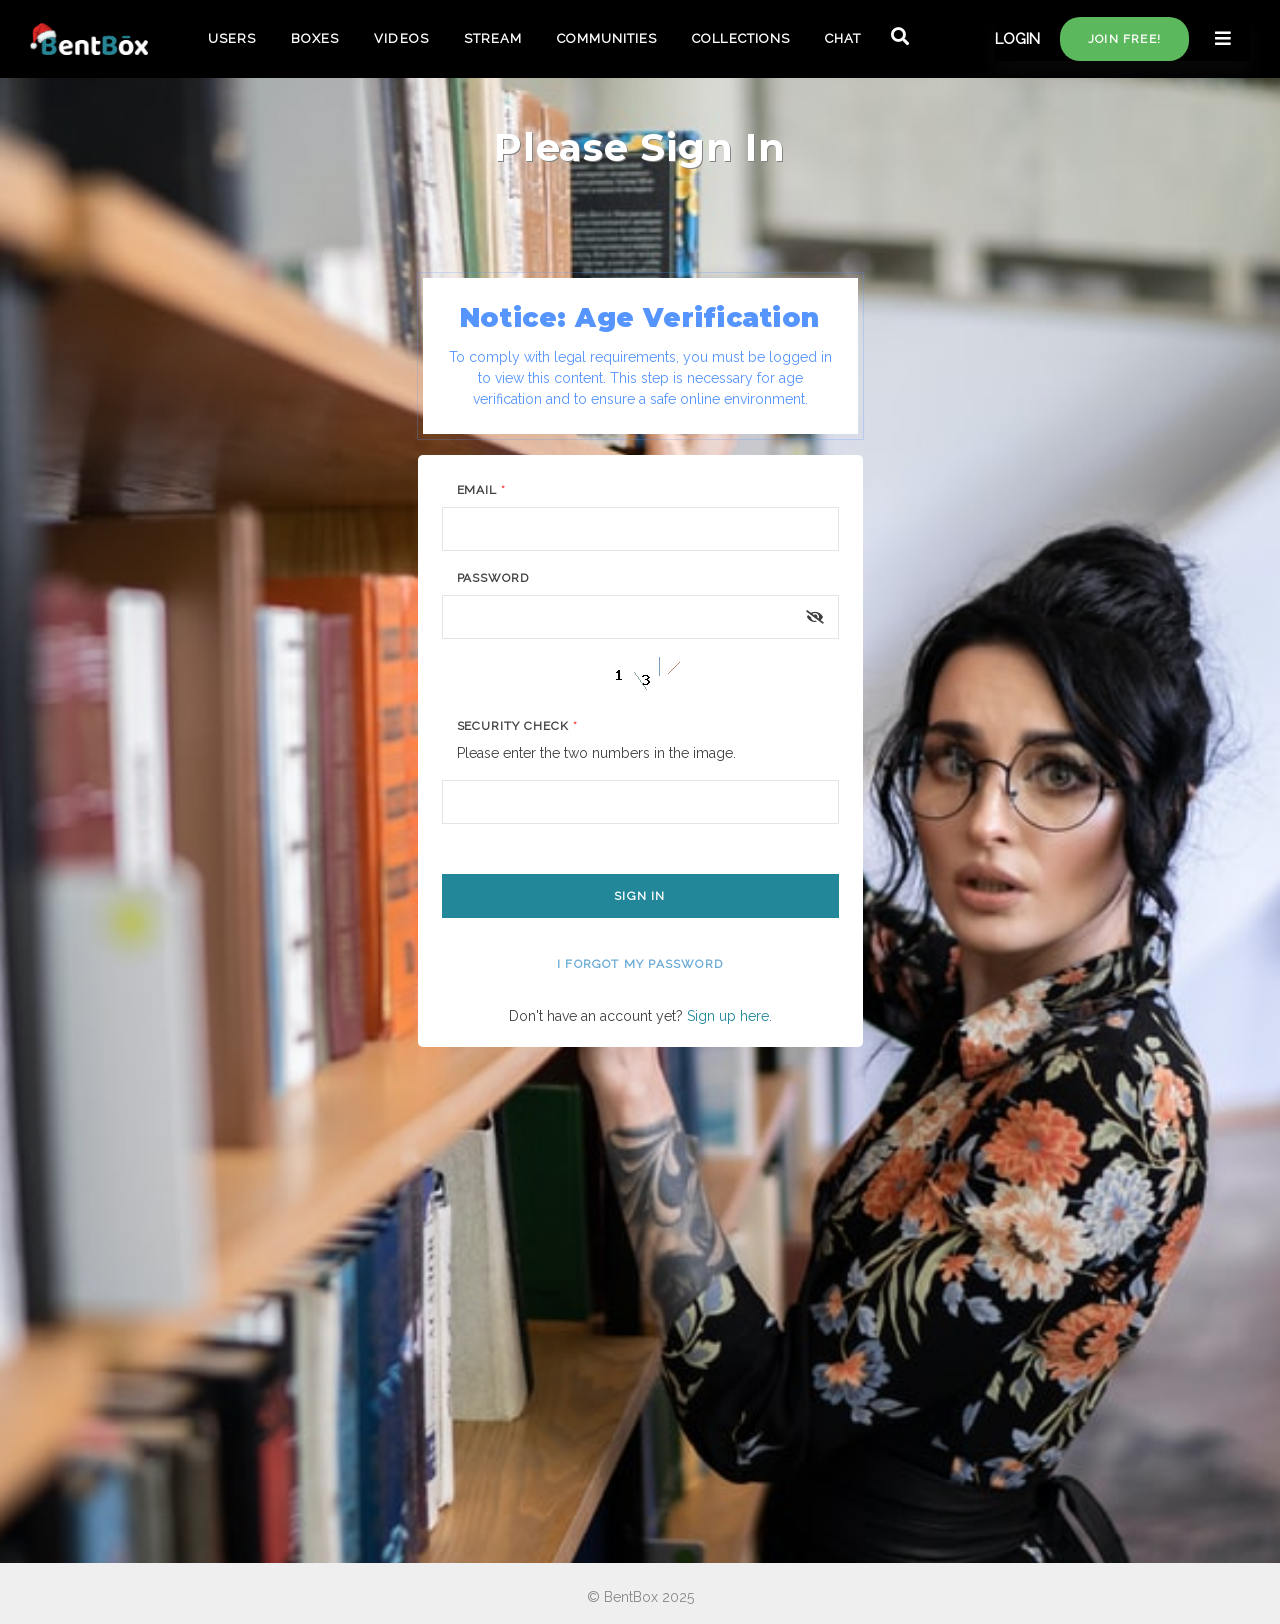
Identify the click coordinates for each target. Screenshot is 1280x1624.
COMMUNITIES (607, 38)
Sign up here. (729, 1016)
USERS (232, 38)
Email (482, 490)
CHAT (843, 38)
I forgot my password (640, 964)
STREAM (493, 38)
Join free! (1124, 39)
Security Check (517, 726)
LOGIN (1017, 39)
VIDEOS (401, 38)
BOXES (315, 38)
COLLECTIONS (740, 38)
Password (493, 578)
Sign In (639, 896)
